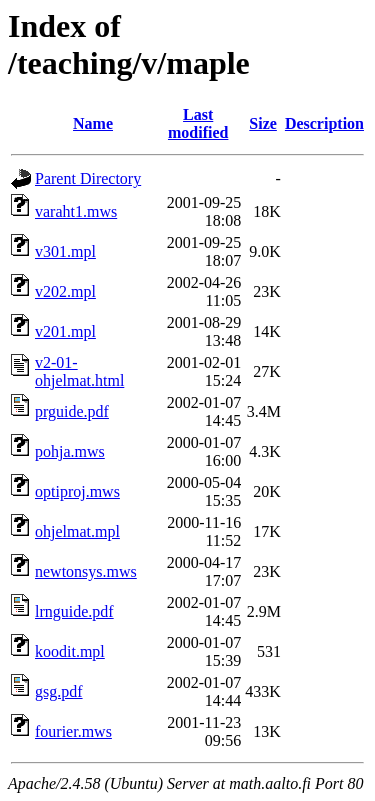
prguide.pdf (72, 411)
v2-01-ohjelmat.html (79, 371)
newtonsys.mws (86, 571)
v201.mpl (65, 331)
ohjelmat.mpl (77, 531)
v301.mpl (65, 251)
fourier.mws (73, 731)
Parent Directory (88, 178)
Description (324, 123)
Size (263, 123)
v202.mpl (65, 291)
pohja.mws (70, 451)
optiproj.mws (77, 491)
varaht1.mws (76, 211)
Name (93, 123)
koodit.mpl (70, 651)
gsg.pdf (59, 691)
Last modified (198, 123)
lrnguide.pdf (74, 611)
